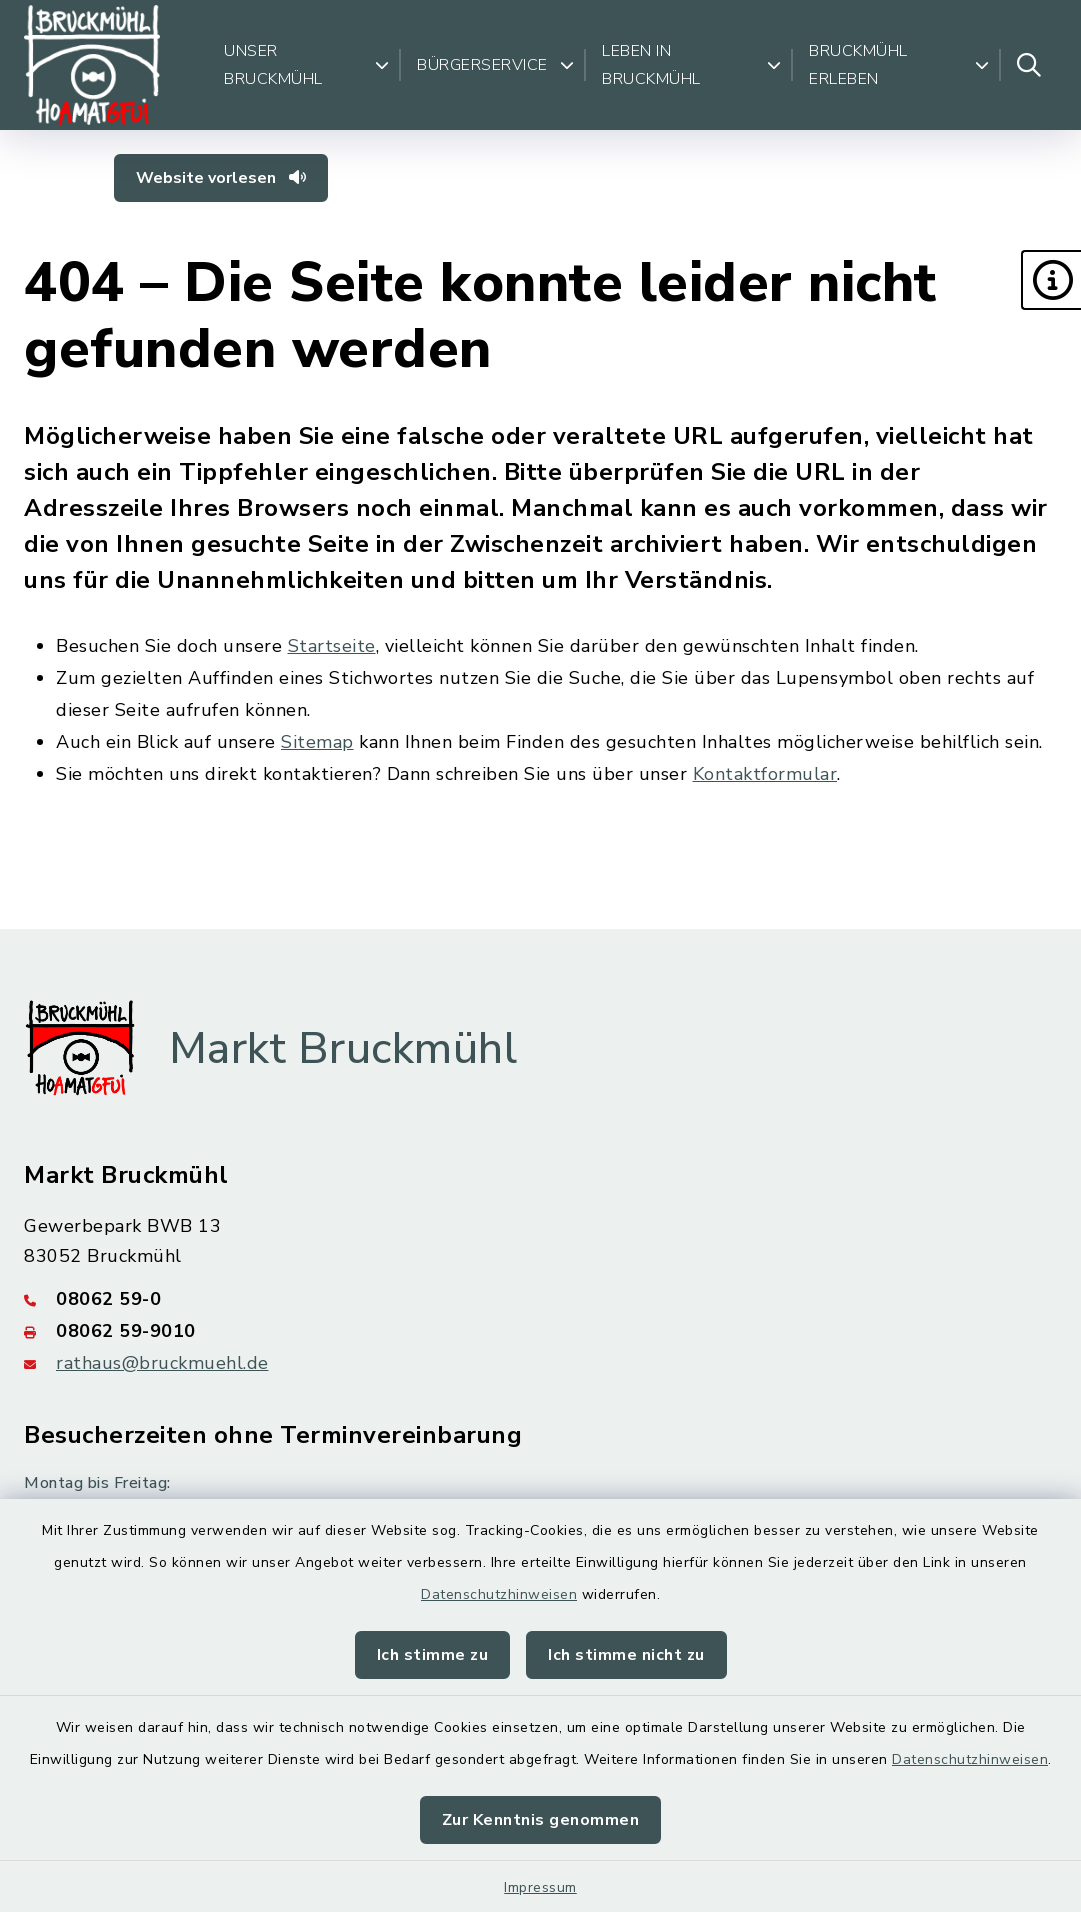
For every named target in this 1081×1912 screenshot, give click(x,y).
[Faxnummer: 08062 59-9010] (540, 1331)
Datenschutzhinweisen (499, 1594)
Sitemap (317, 742)
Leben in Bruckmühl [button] (691, 65)
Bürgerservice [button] (495, 65)
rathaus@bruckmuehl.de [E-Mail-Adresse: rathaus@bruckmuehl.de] (162, 1363)
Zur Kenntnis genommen (541, 1820)
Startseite (332, 646)
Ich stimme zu (433, 1655)
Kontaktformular (765, 774)
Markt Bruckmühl (343, 1049)
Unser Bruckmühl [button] (306, 65)
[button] (1051, 280)
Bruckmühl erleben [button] (899, 65)
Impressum (540, 1887)
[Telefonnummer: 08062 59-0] (540, 1299)
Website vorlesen (221, 178)
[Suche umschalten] (1029, 65)
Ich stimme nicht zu (626, 1655)
